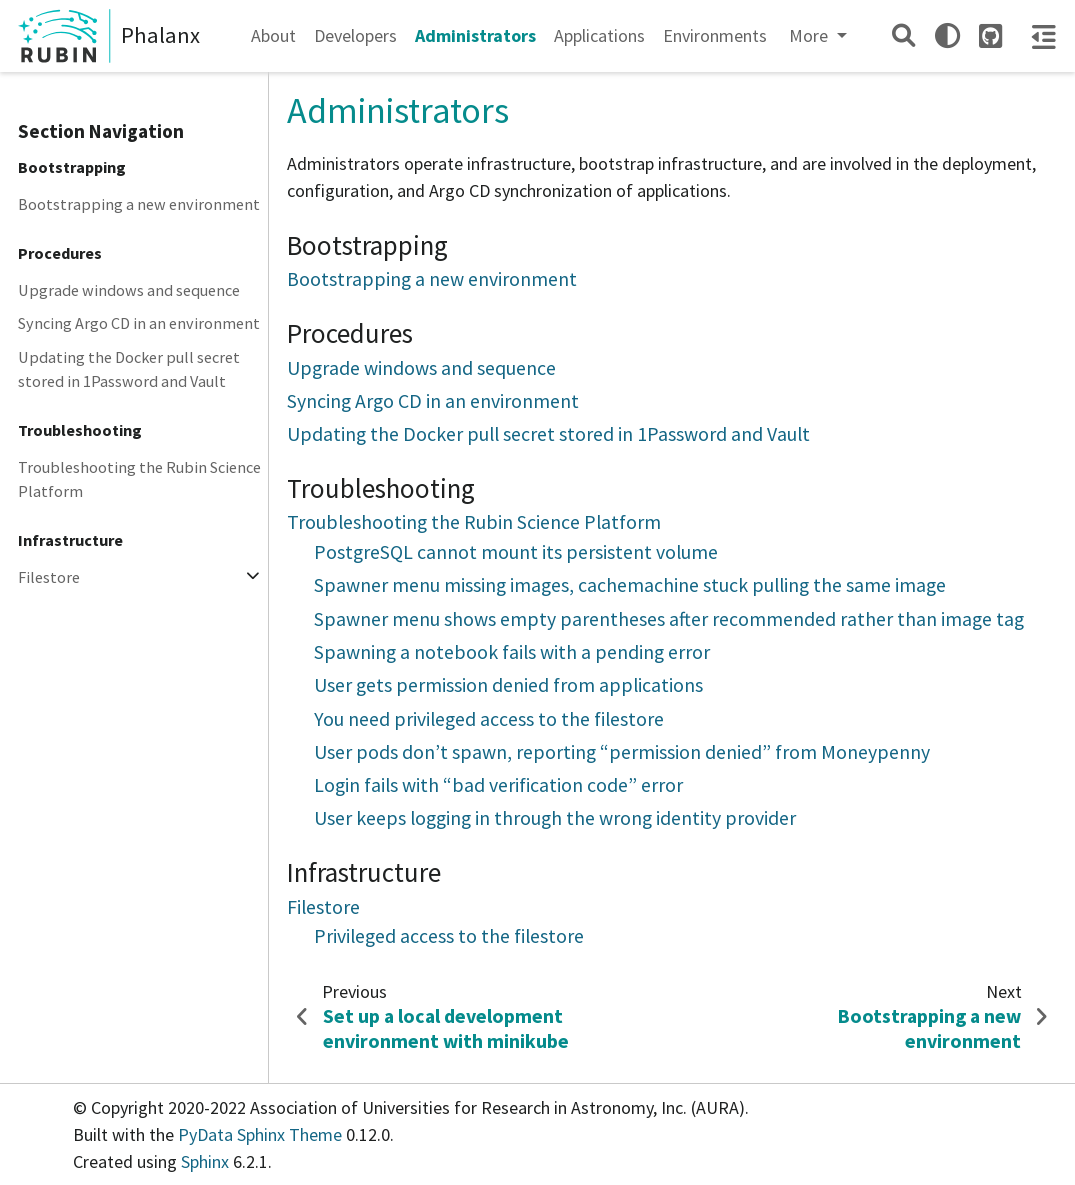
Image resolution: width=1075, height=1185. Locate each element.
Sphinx (205, 1161)
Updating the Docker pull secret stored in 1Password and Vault (129, 369)
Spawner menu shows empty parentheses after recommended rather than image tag (669, 619)
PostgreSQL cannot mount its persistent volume (516, 552)
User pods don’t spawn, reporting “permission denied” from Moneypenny (622, 752)
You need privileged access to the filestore (489, 719)
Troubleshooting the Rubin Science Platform (139, 479)
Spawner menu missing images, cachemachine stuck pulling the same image (630, 585)
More (810, 35)
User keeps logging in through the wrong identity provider (555, 818)
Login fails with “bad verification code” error (498, 785)
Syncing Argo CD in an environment (139, 323)
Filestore (49, 577)
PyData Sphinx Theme (262, 1134)
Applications (599, 35)
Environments (715, 35)
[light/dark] (947, 35)
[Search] (903, 35)
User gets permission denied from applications (508, 685)
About (273, 35)
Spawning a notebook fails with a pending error (512, 652)
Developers (355, 35)
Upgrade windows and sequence (129, 290)
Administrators (475, 35)
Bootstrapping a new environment (139, 204)
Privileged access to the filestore (449, 936)
